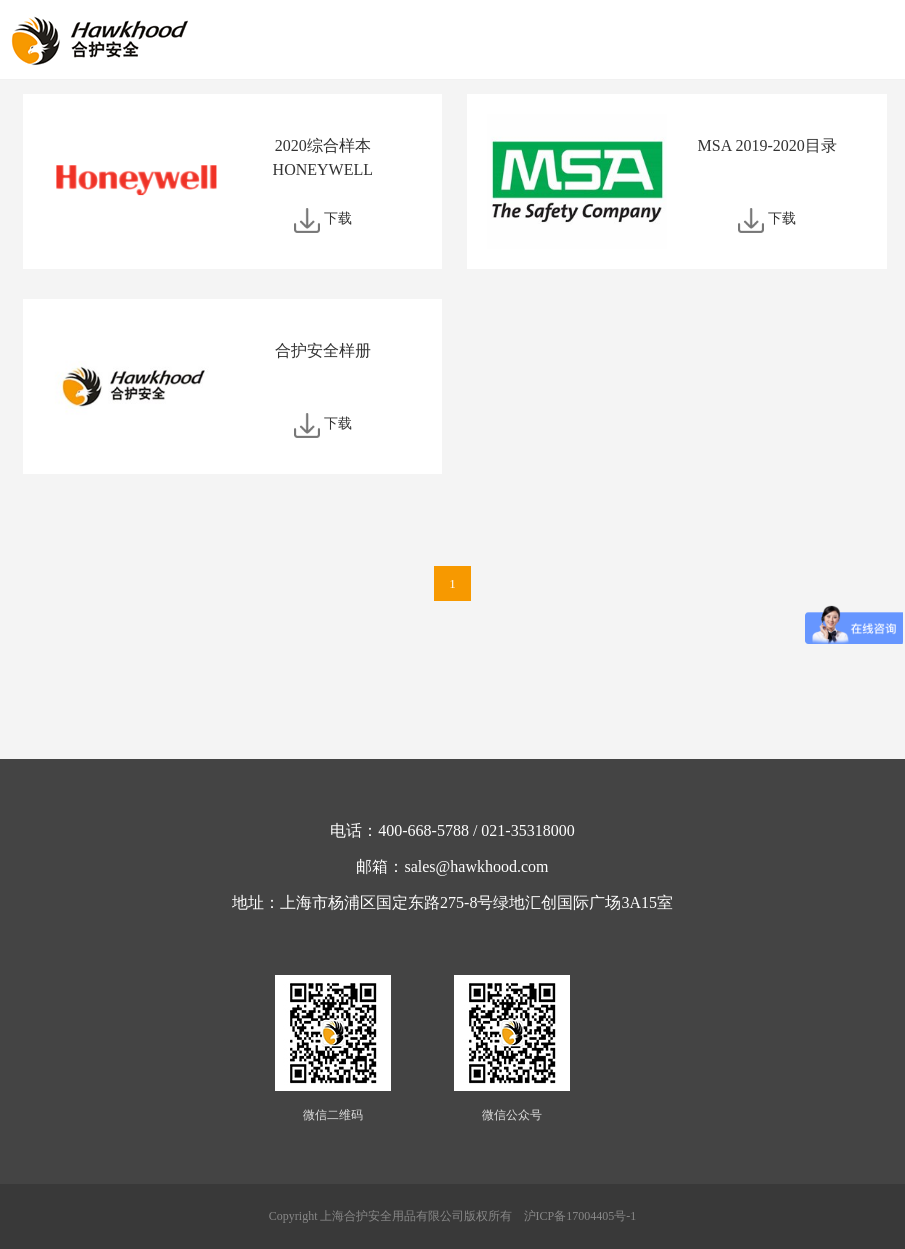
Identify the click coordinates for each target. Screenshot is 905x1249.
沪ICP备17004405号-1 (580, 1216)
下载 (338, 218)
